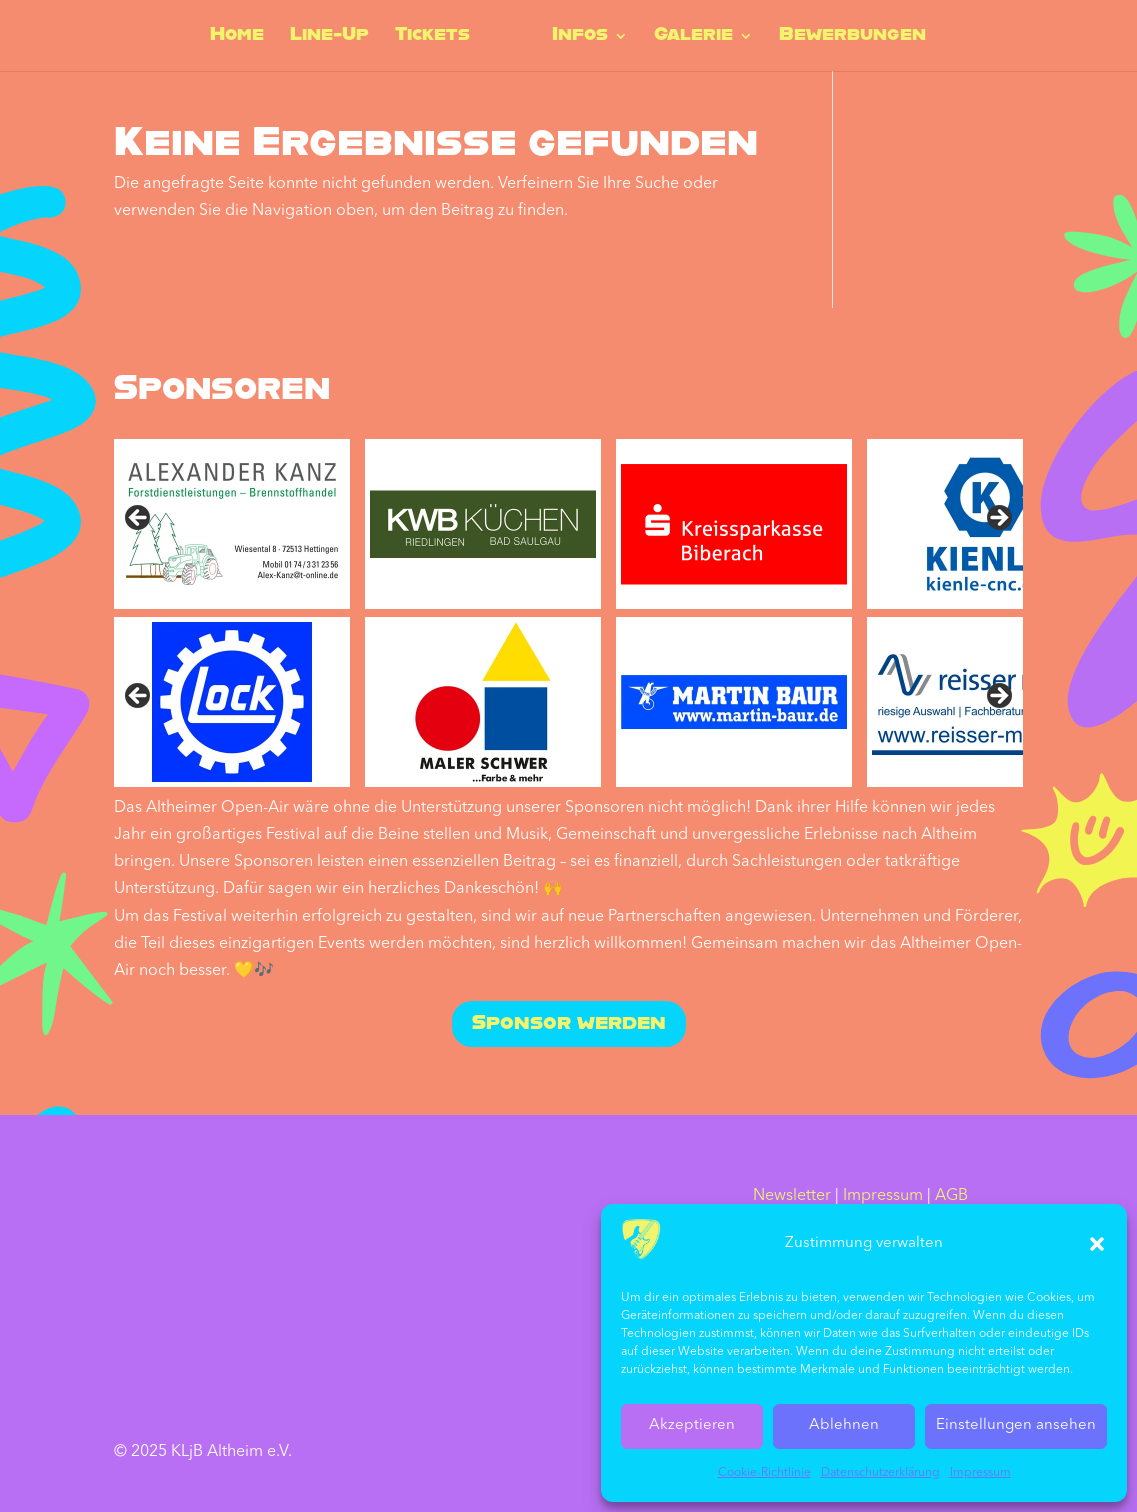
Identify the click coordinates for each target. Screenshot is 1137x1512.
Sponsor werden (569, 1024)
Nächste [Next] (998, 697)
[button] (1097, 1244)
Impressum (980, 1473)
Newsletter (792, 1196)
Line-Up (330, 37)
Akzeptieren (692, 1425)
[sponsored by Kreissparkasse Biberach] (734, 524)
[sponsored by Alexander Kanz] (232, 524)
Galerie (691, 37)
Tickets (433, 37)
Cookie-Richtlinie (764, 1473)
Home (238, 37)
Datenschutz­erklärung (880, 1473)
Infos (578, 37)
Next (998, 519)
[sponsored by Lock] (232, 702)
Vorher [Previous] (139, 697)
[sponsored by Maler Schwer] (483, 702)
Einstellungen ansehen (1016, 1425)
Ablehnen (844, 1425)
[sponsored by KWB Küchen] (483, 524)
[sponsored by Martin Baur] (734, 702)
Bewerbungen (850, 37)
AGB (951, 1196)
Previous (139, 519)
